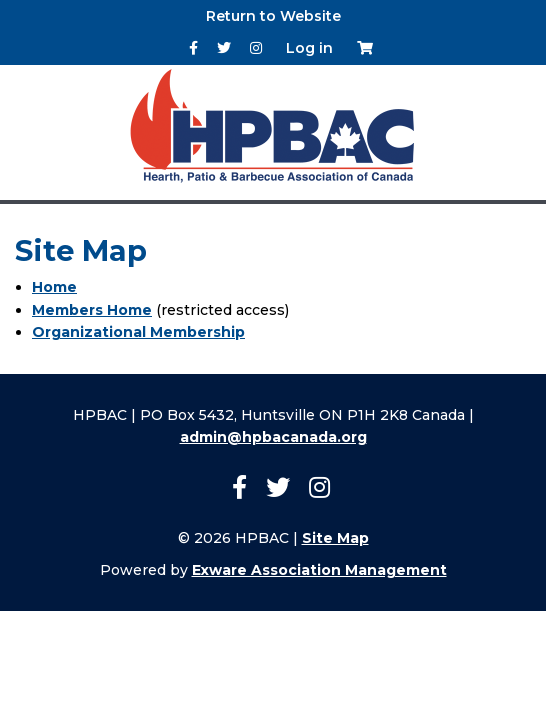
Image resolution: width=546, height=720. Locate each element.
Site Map (335, 538)
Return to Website (273, 16)
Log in (309, 48)
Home (54, 287)
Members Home (92, 310)
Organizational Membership (138, 332)
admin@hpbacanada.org (273, 437)
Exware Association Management (319, 570)
